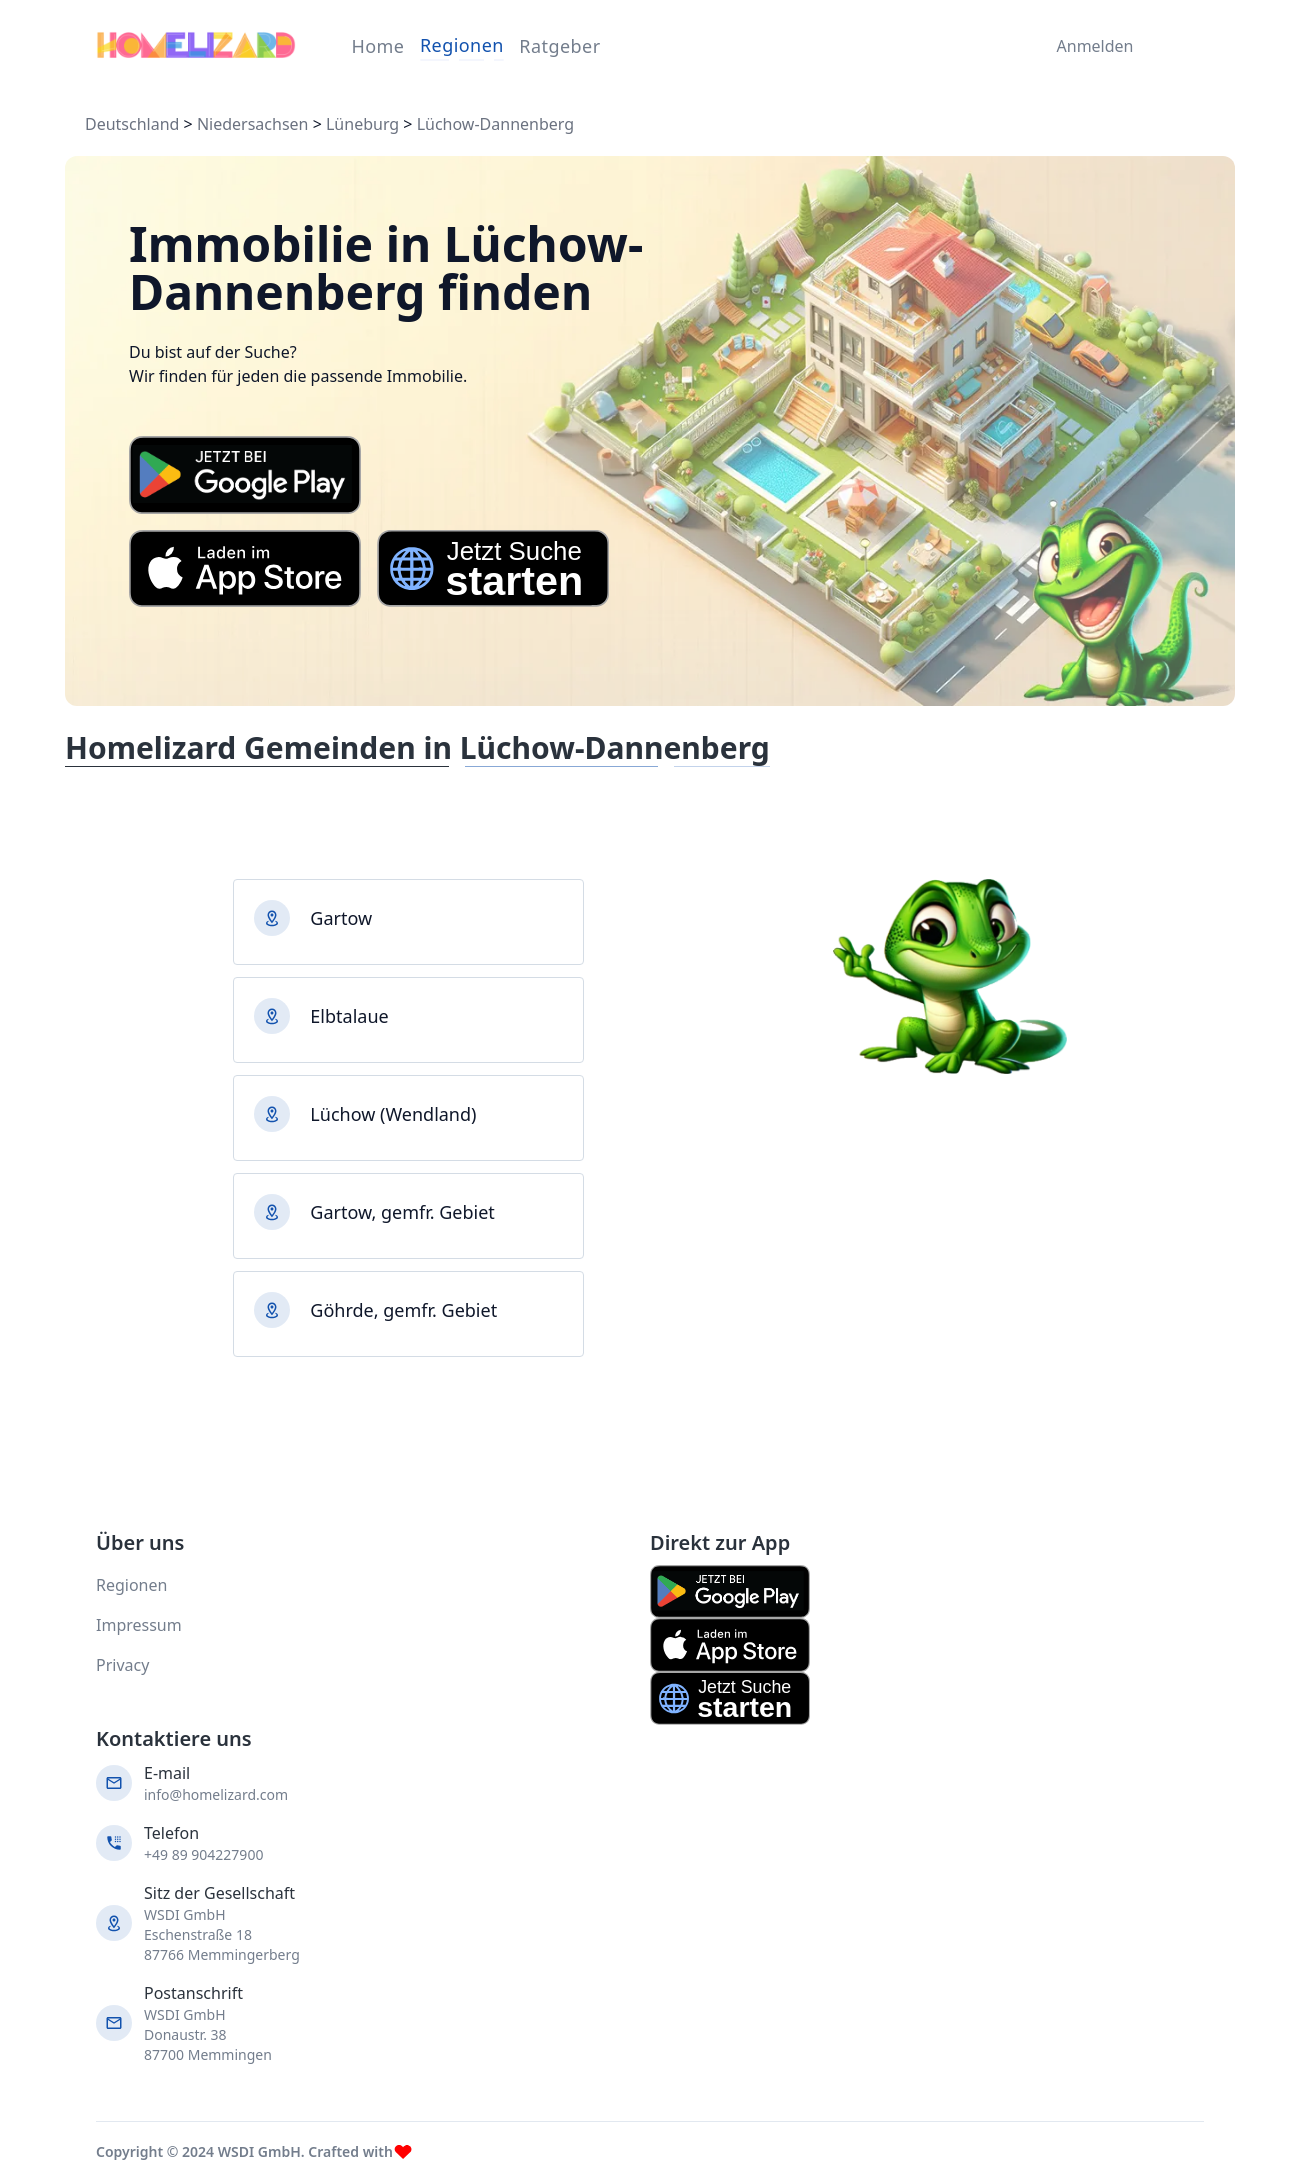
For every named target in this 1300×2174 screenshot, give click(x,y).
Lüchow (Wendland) (393, 1114)
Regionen (462, 45)
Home (377, 46)
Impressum (139, 1625)
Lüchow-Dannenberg (495, 124)
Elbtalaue (349, 1016)
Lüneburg (362, 124)
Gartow (341, 918)
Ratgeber (559, 46)
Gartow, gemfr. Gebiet (402, 1212)
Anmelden (1090, 46)
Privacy (122, 1665)
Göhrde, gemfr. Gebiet (403, 1310)
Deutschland (132, 124)
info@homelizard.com (216, 1794)
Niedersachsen (253, 124)
